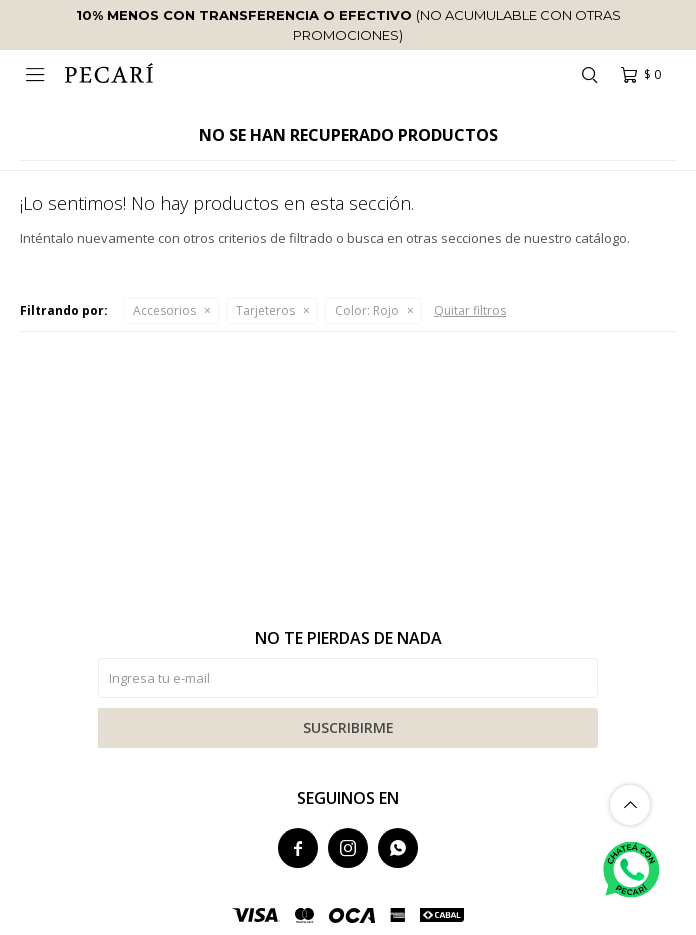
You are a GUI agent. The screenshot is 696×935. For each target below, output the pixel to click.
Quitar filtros (470, 310)
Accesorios (164, 310)
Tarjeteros (265, 310)
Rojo (367, 310)
